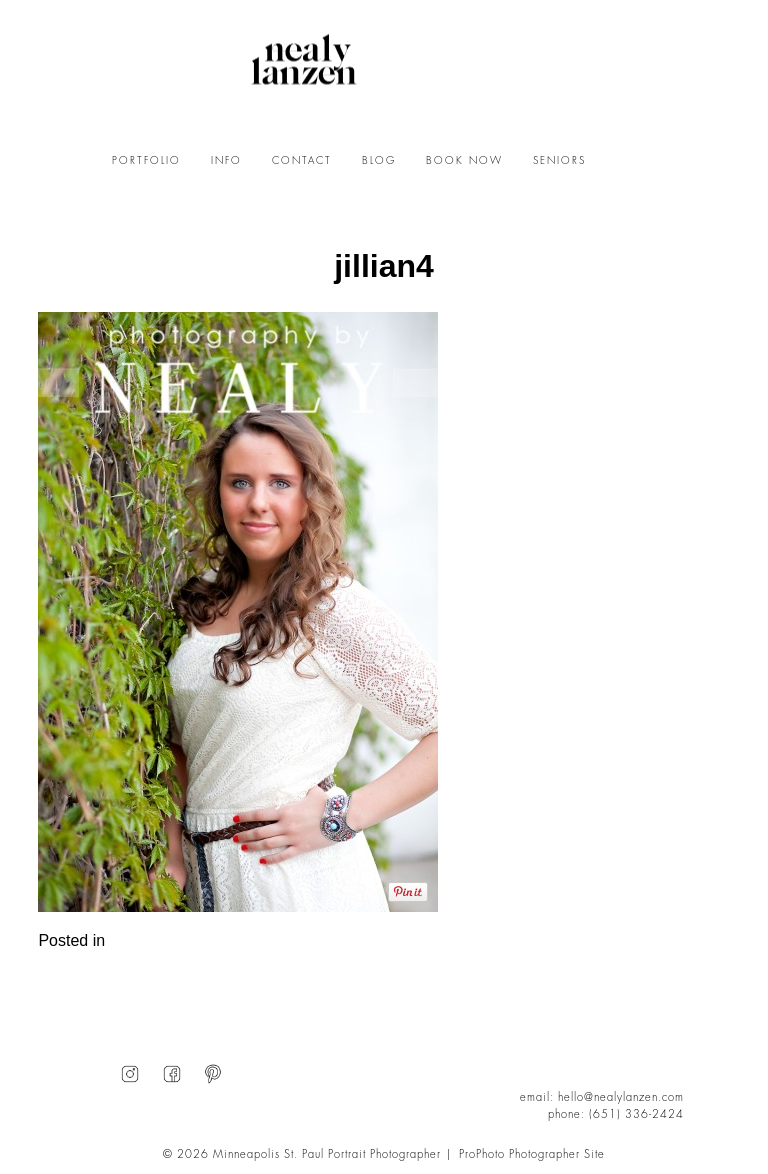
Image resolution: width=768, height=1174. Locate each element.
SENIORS (559, 161)
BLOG (379, 161)
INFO (226, 161)
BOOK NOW (464, 161)
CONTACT (302, 161)
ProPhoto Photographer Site (532, 1154)
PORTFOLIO (146, 161)
